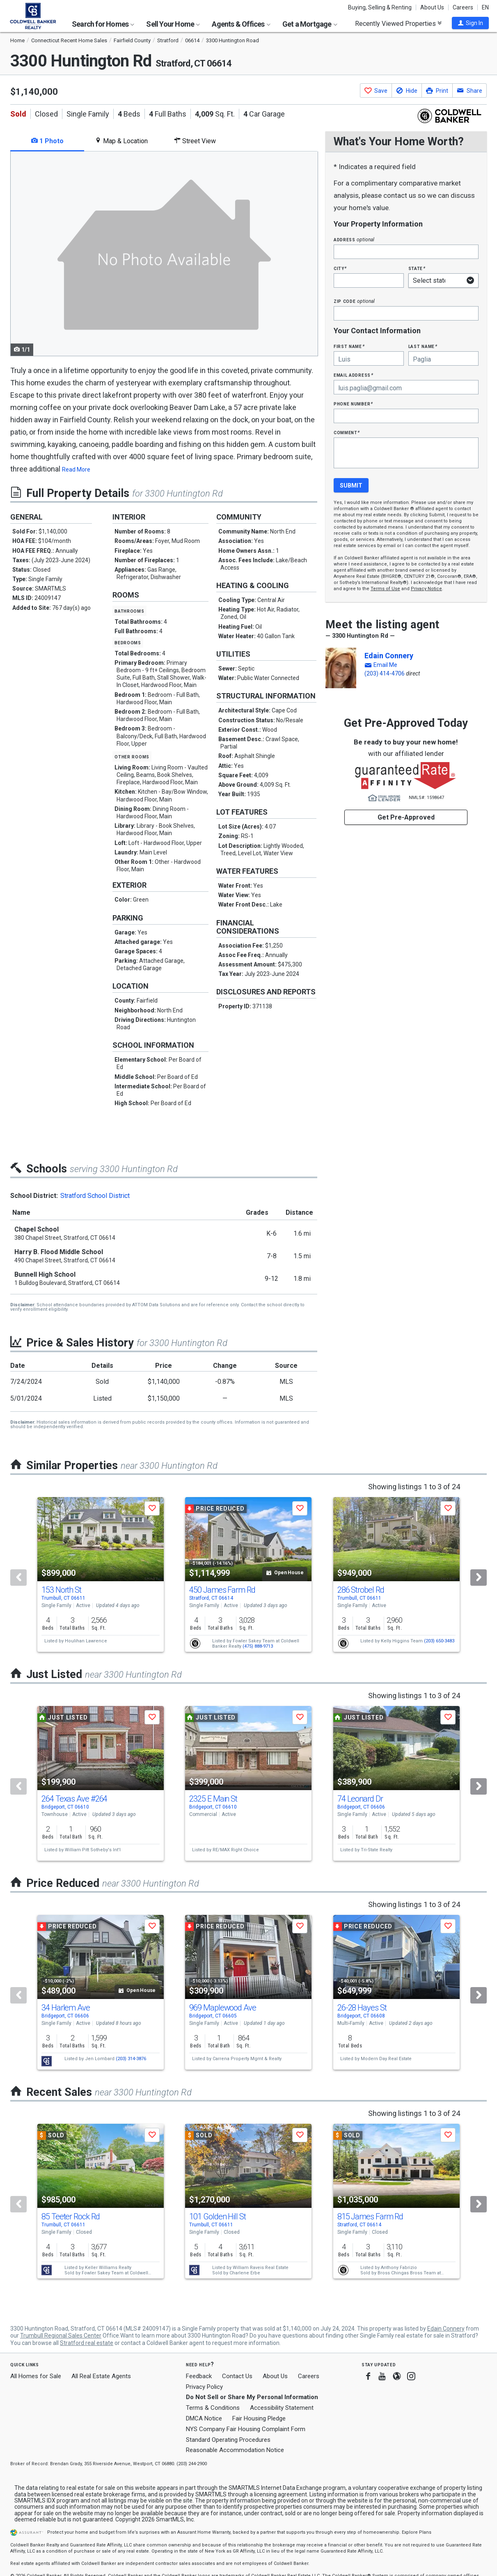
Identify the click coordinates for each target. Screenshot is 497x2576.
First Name (349, 346)
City (340, 268)
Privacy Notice (426, 588)
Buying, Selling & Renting (380, 7)
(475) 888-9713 (258, 1646)
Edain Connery (388, 655)
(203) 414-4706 (384, 673)
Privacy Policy (204, 2387)
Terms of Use (385, 588)
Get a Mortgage (309, 24)
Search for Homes (103, 24)
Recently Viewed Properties (398, 23)
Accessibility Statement (282, 2407)
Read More (76, 469)
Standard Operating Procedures (228, 2439)
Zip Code (354, 301)
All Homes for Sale (35, 2376)
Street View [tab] (195, 141)
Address (354, 239)
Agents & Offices (241, 24)
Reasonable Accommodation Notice (235, 2450)
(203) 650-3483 (439, 1641)
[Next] (478, 1577)
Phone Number (353, 404)
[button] (470, 23)
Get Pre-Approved (406, 817)
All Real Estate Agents (101, 2376)
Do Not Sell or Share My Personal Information (252, 2397)
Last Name (422, 346)
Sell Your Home (173, 24)
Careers (463, 7)
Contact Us (237, 2376)
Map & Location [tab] (121, 141)
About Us (432, 7)
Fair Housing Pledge (259, 2418)
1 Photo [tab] (47, 141)
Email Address (353, 375)
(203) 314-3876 (131, 2058)
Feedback (199, 2376)
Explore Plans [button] (416, 2532)
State (417, 268)
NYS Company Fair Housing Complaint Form (245, 2429)
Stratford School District (95, 1196)
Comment (347, 432)
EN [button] (485, 7)
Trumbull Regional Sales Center (60, 2335)
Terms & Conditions (213, 2407)
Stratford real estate (86, 2343)
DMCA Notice (204, 2418)
